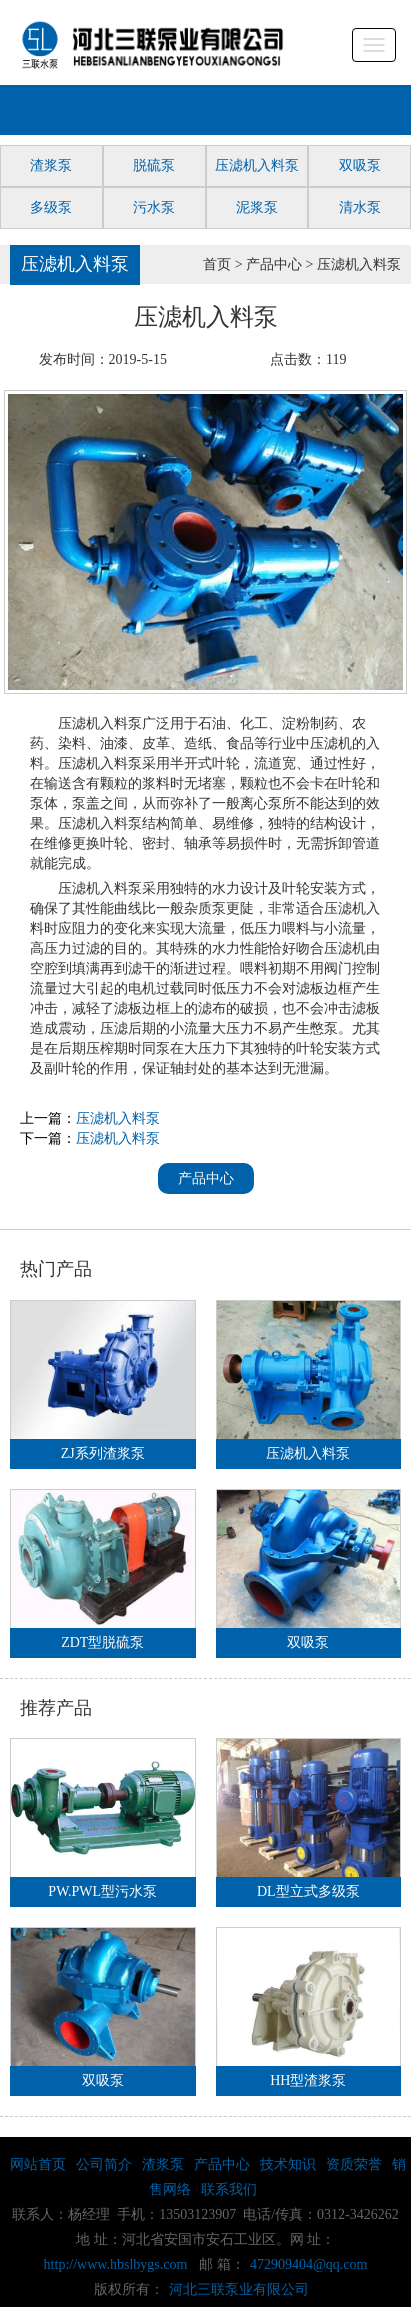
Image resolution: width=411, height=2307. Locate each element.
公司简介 (104, 2164)
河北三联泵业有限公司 (239, 2289)
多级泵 (51, 207)
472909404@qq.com (309, 2264)
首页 (217, 264)
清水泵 (360, 207)
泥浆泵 (257, 207)
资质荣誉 (354, 2164)
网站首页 (38, 2164)
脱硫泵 (154, 165)
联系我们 (229, 2189)
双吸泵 (360, 165)
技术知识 (288, 2164)
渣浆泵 (51, 165)
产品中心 (274, 264)
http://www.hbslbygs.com (116, 2264)
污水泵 (154, 207)
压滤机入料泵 (257, 165)
